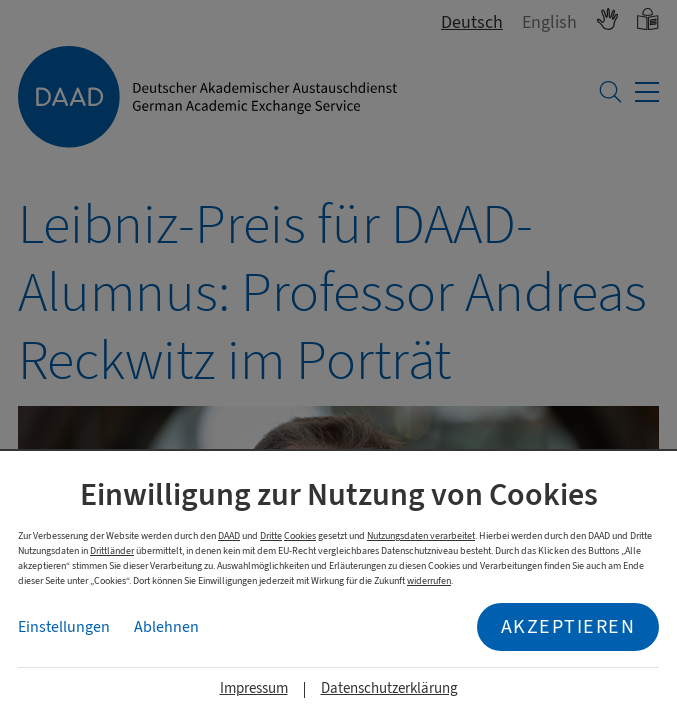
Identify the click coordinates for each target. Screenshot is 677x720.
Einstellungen (64, 627)
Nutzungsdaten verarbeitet (421, 535)
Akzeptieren (568, 626)
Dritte (271, 535)
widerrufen (429, 580)
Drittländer (112, 550)
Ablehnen (166, 627)
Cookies (300, 535)
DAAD (229, 535)
